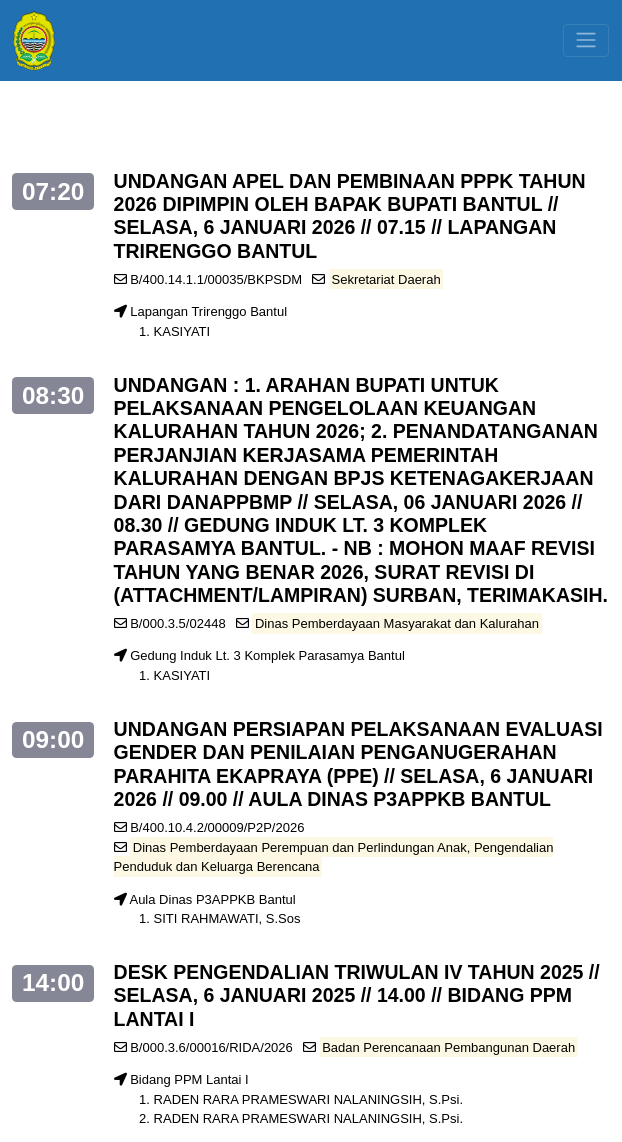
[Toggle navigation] (586, 40)
